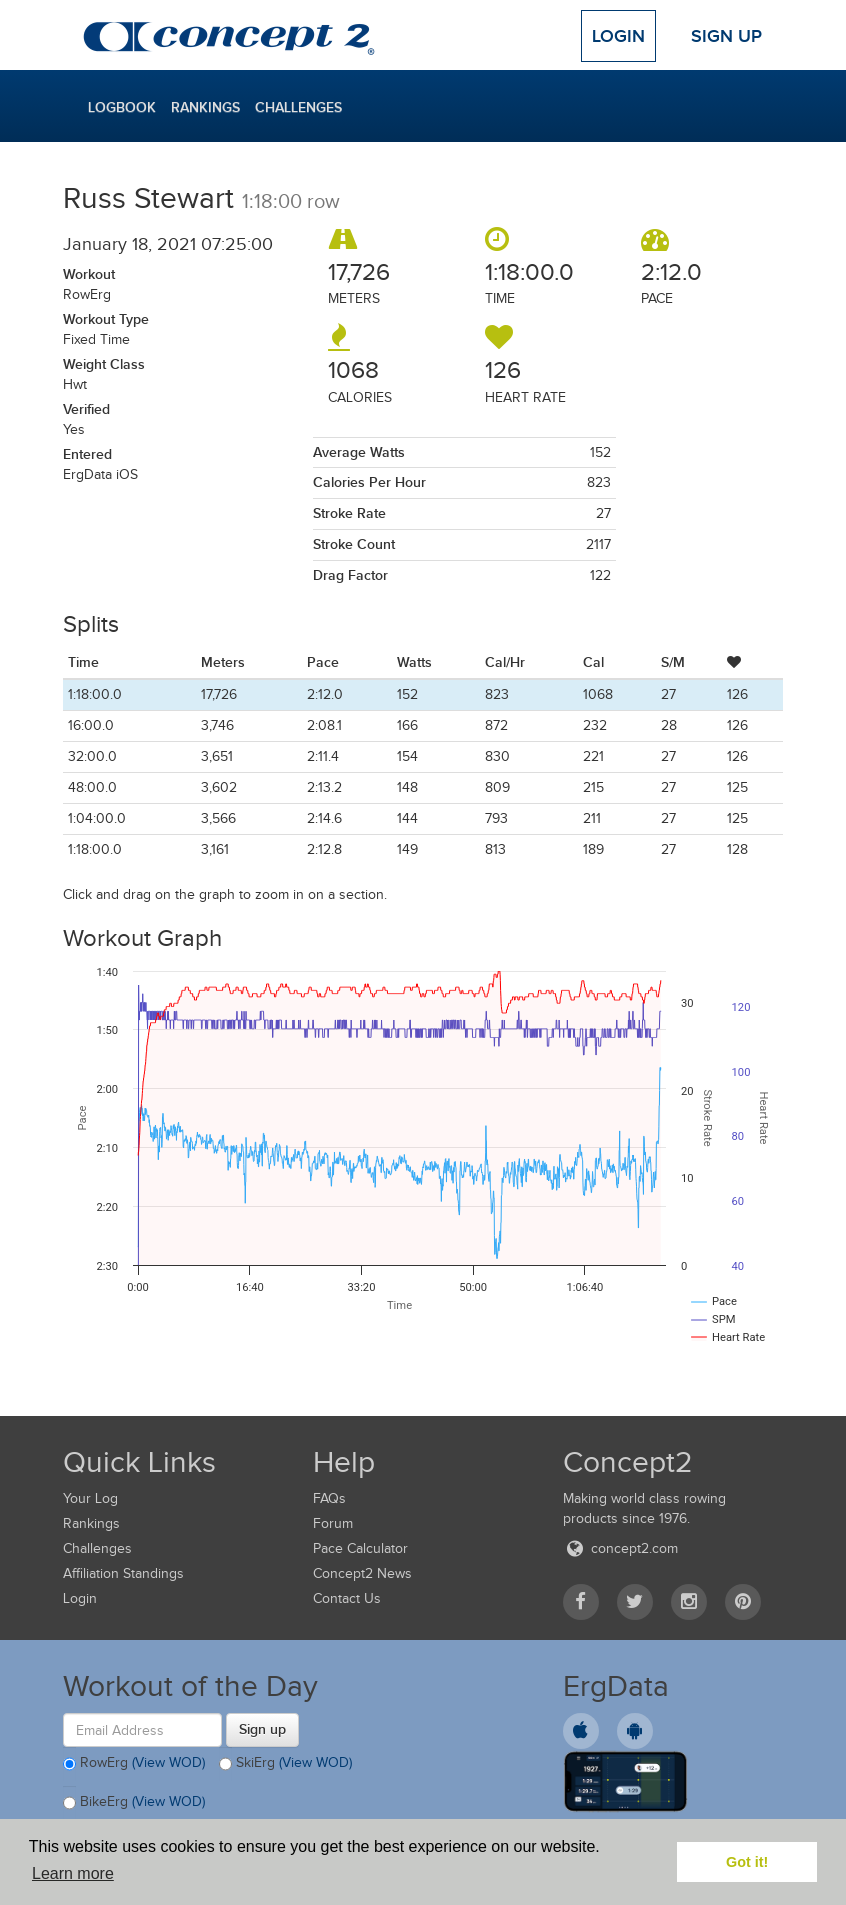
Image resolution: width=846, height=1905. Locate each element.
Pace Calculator (360, 1548)
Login (618, 36)
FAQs (329, 1498)
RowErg (134, 1764)
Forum (333, 1523)
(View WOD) (168, 1762)
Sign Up (726, 36)
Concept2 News (362, 1573)
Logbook (122, 107)
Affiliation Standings (123, 1573)
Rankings (205, 107)
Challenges (298, 107)
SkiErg (285, 1764)
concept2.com (620, 1548)
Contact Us (347, 1598)
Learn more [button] (73, 1873)
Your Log (90, 1498)
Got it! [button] (747, 1862)
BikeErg (134, 1803)
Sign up (262, 1729)
